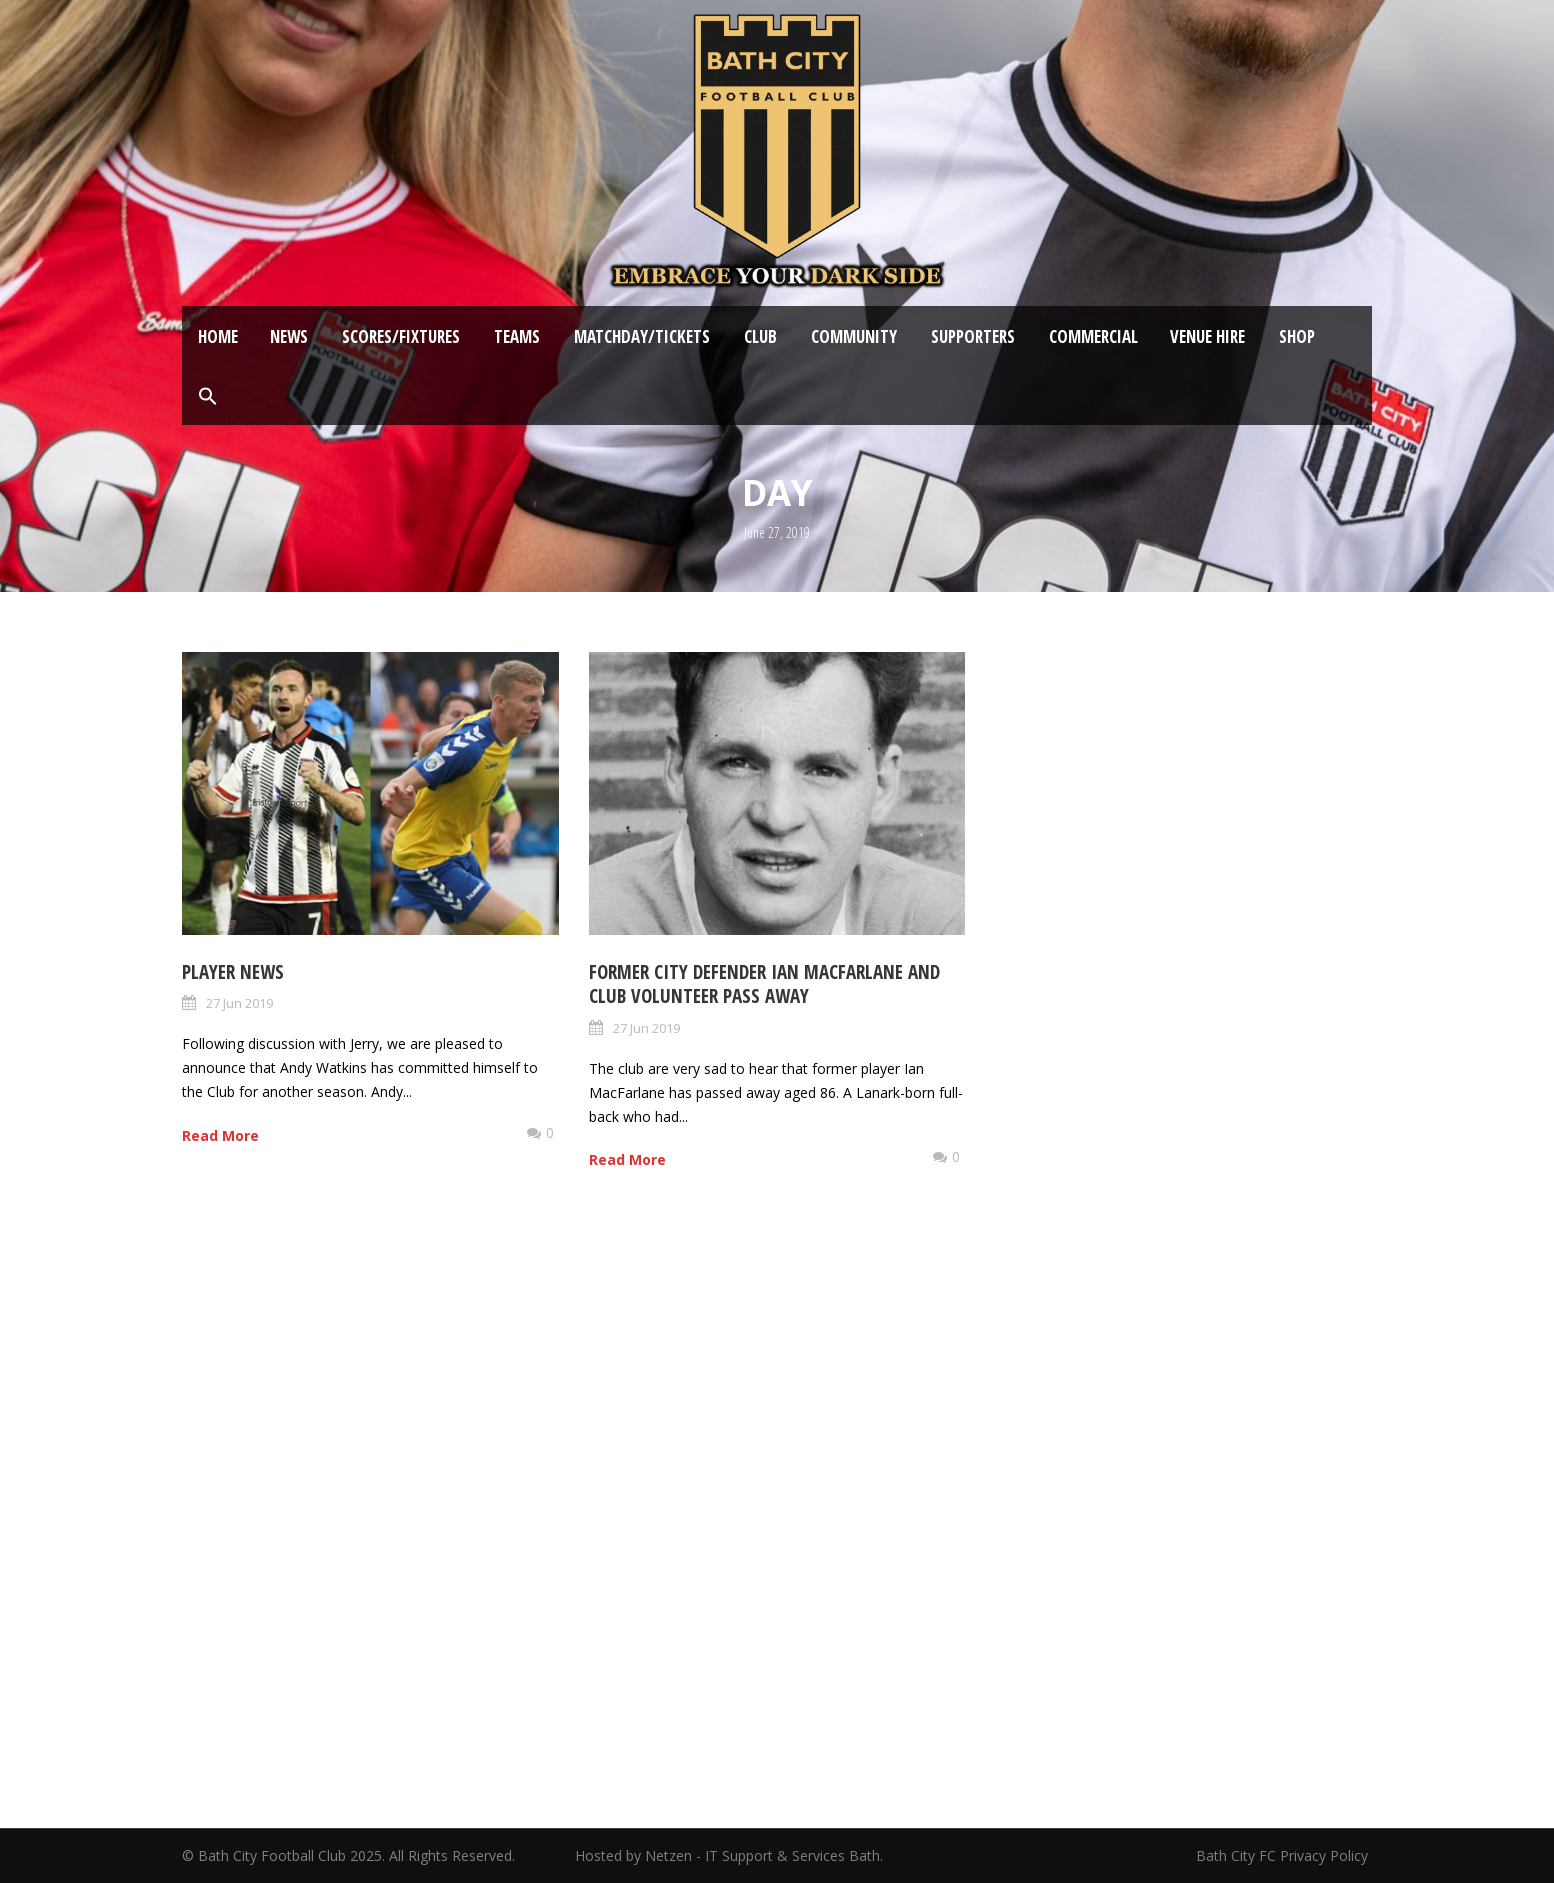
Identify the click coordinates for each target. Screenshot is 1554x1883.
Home (218, 336)
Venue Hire (1207, 336)
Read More (220, 1135)
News (289, 336)
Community (854, 336)
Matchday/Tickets (642, 336)
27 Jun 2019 (239, 1003)
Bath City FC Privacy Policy (1284, 1855)
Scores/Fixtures (401, 336)
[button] (208, 397)
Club (760, 336)
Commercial (1093, 336)
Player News (233, 972)
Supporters (973, 336)
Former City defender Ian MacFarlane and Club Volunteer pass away (764, 984)
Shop (1297, 336)
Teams (517, 336)
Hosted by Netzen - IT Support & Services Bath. (729, 1855)
